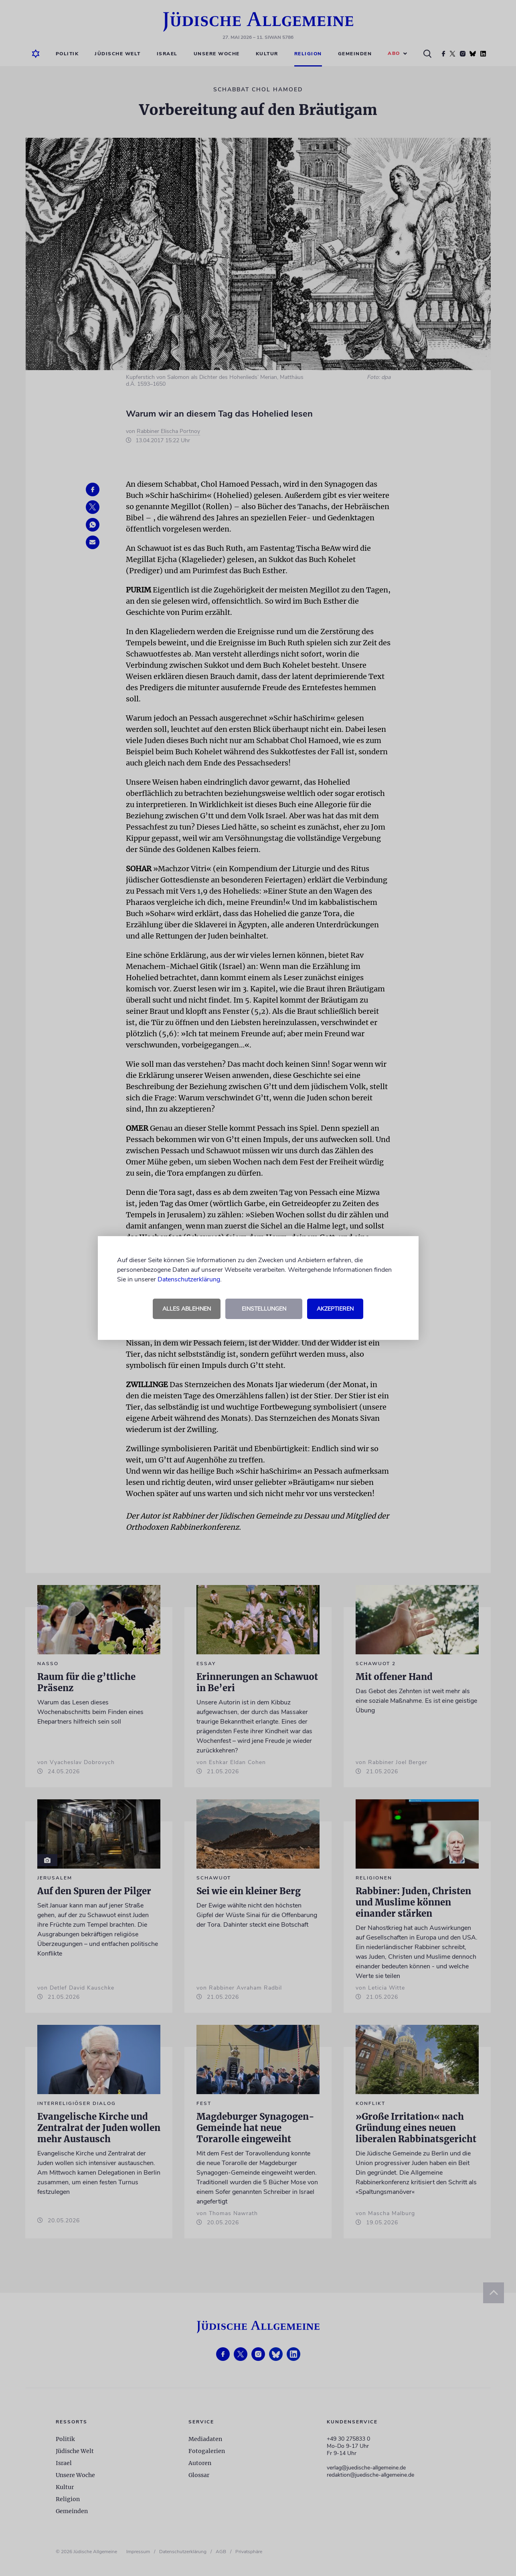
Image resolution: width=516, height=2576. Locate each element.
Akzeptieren (335, 1309)
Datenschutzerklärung (189, 1279)
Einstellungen (264, 1309)
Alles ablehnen (186, 1309)
